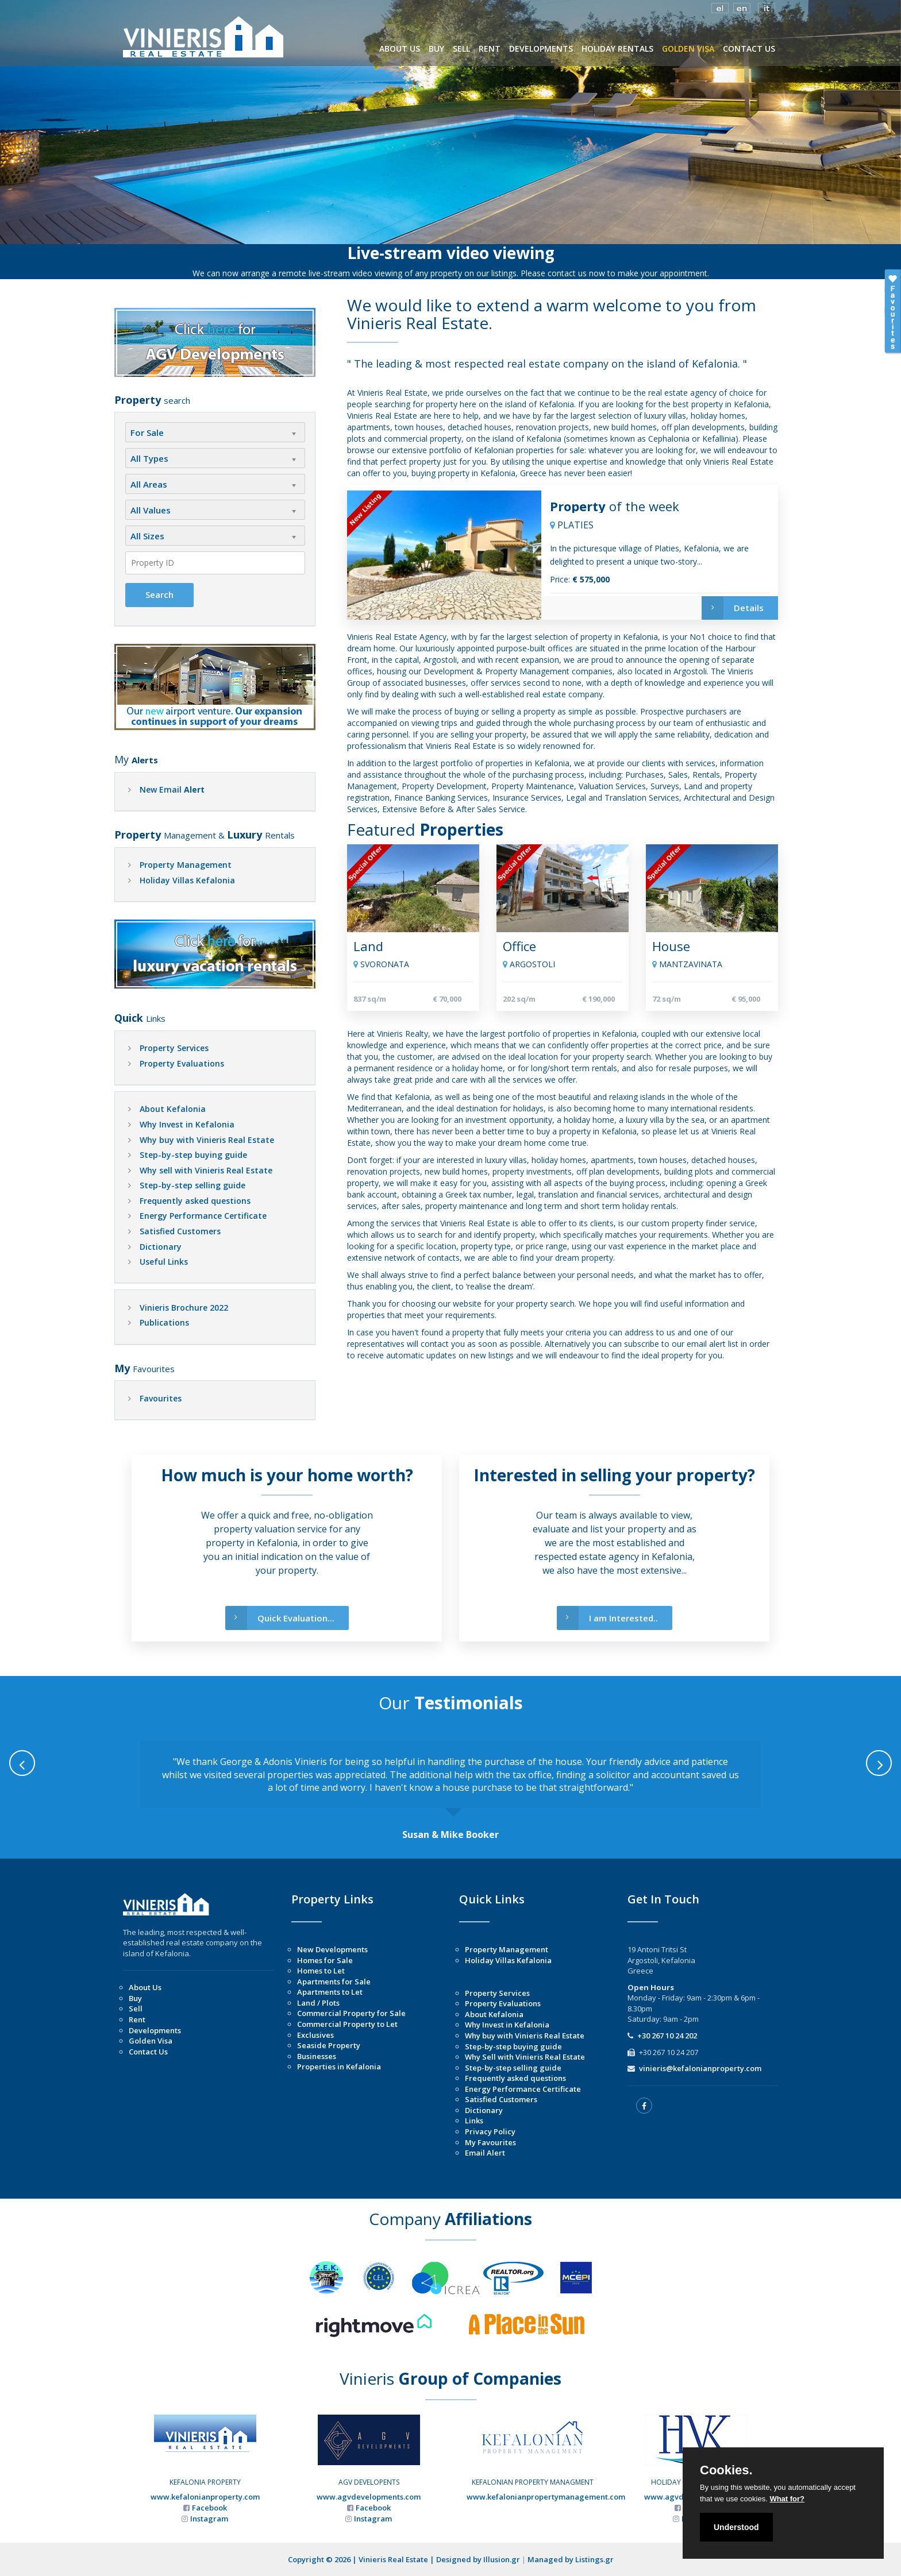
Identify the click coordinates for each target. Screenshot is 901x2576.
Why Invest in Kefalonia (187, 1124)
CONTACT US (749, 48)
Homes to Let (321, 1970)
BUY (436, 48)
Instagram (209, 2518)
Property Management (186, 864)
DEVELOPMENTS (541, 48)
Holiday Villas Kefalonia (187, 880)
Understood (736, 2527)
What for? (786, 2498)
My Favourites (490, 2142)
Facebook (209, 2507)
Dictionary (161, 1246)
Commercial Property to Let (347, 2024)
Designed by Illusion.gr (478, 2559)
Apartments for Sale (334, 1981)
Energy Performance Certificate (203, 1215)
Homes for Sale (325, 1960)
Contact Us (148, 2051)
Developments (155, 2030)
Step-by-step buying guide (193, 1154)
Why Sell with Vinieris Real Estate (525, 2057)
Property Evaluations (182, 1063)
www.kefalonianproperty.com (205, 2497)
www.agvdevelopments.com (369, 2497)
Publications (164, 1322)
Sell (136, 2008)
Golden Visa (150, 2041)
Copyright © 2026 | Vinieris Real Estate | (362, 2559)
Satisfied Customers (180, 1231)
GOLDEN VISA (688, 48)
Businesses (316, 2056)
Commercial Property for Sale (351, 2013)
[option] (450, 1791)
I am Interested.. (607, 1618)
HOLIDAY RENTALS (617, 48)
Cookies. (726, 2470)
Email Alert (485, 2153)
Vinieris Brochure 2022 (184, 1307)
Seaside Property (328, 2045)
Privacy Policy (490, 2131)
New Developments (332, 1949)
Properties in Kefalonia (339, 2066)
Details (733, 608)
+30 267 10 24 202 (667, 2035)
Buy (135, 1998)
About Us (145, 1987)
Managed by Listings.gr (570, 2559)
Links (474, 2120)
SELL (461, 48)
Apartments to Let (330, 1992)
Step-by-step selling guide (192, 1185)
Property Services (174, 1047)
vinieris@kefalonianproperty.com (700, 2068)
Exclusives (315, 2035)
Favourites (161, 1398)
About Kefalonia (173, 1108)
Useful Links (164, 1261)
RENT (489, 48)
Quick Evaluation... (279, 1618)
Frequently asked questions (195, 1200)
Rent (137, 2019)
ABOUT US (399, 48)
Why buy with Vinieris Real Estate (207, 1139)
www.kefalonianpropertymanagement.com (546, 2497)
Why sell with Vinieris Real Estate (206, 1170)
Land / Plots (318, 2003)
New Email (172, 789)
